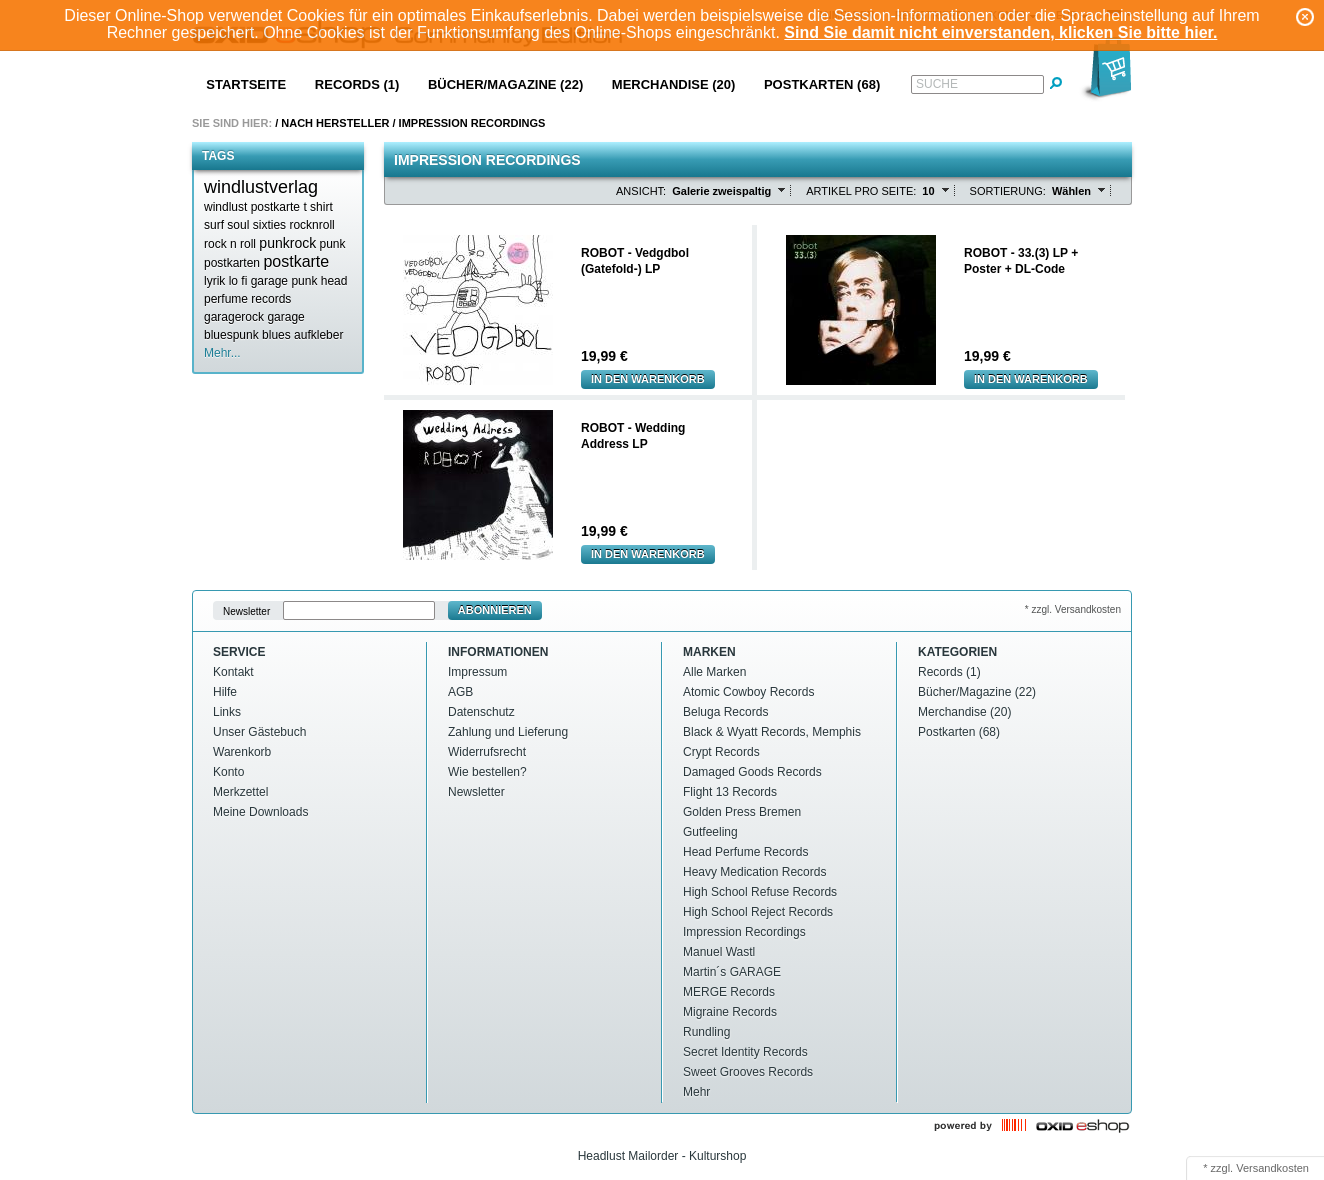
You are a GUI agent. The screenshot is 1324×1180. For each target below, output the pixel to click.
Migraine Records (730, 1012)
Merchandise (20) (674, 84)
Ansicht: (641, 191)
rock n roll (230, 244)
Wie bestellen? (487, 772)
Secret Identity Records (745, 1052)
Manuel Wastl (719, 952)
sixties (269, 225)
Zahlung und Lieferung (508, 732)
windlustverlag (261, 187)
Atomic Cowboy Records (748, 692)
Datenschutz (481, 712)
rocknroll (311, 225)
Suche (937, 84)
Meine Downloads (260, 812)
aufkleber (318, 335)
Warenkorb (242, 752)
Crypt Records (721, 752)
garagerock (234, 317)
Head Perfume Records (745, 852)
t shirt (317, 207)
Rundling (706, 1032)
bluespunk (231, 335)
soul (238, 225)
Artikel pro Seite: (861, 191)
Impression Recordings (472, 123)
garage (285, 317)
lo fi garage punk (273, 281)
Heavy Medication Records (754, 872)
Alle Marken (714, 672)
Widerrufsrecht (487, 752)
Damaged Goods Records (752, 772)
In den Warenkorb (648, 379)
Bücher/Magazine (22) (505, 84)
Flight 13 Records (730, 792)
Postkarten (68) (822, 84)
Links (227, 712)
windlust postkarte (252, 207)
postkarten (232, 263)
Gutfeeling (710, 832)
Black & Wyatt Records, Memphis (772, 732)
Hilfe (225, 692)
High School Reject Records (758, 912)
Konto (228, 772)
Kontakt (233, 672)
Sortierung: (1008, 191)
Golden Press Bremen (742, 812)
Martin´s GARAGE (732, 972)
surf (214, 225)
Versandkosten (1272, 1168)
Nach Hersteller (335, 123)
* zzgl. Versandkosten (1073, 609)
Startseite (246, 84)
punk (333, 244)
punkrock (287, 243)
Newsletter (246, 610)
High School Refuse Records (760, 892)
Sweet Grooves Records (748, 1072)
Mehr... (222, 353)
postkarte (296, 261)
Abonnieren (495, 610)
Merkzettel (240, 792)
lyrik (214, 281)
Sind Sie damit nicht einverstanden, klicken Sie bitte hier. (1000, 32)
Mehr (696, 1092)
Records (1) (357, 84)
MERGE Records (729, 992)
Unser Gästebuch (259, 732)
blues (276, 335)
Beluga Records (725, 712)
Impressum (477, 672)
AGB (460, 692)
